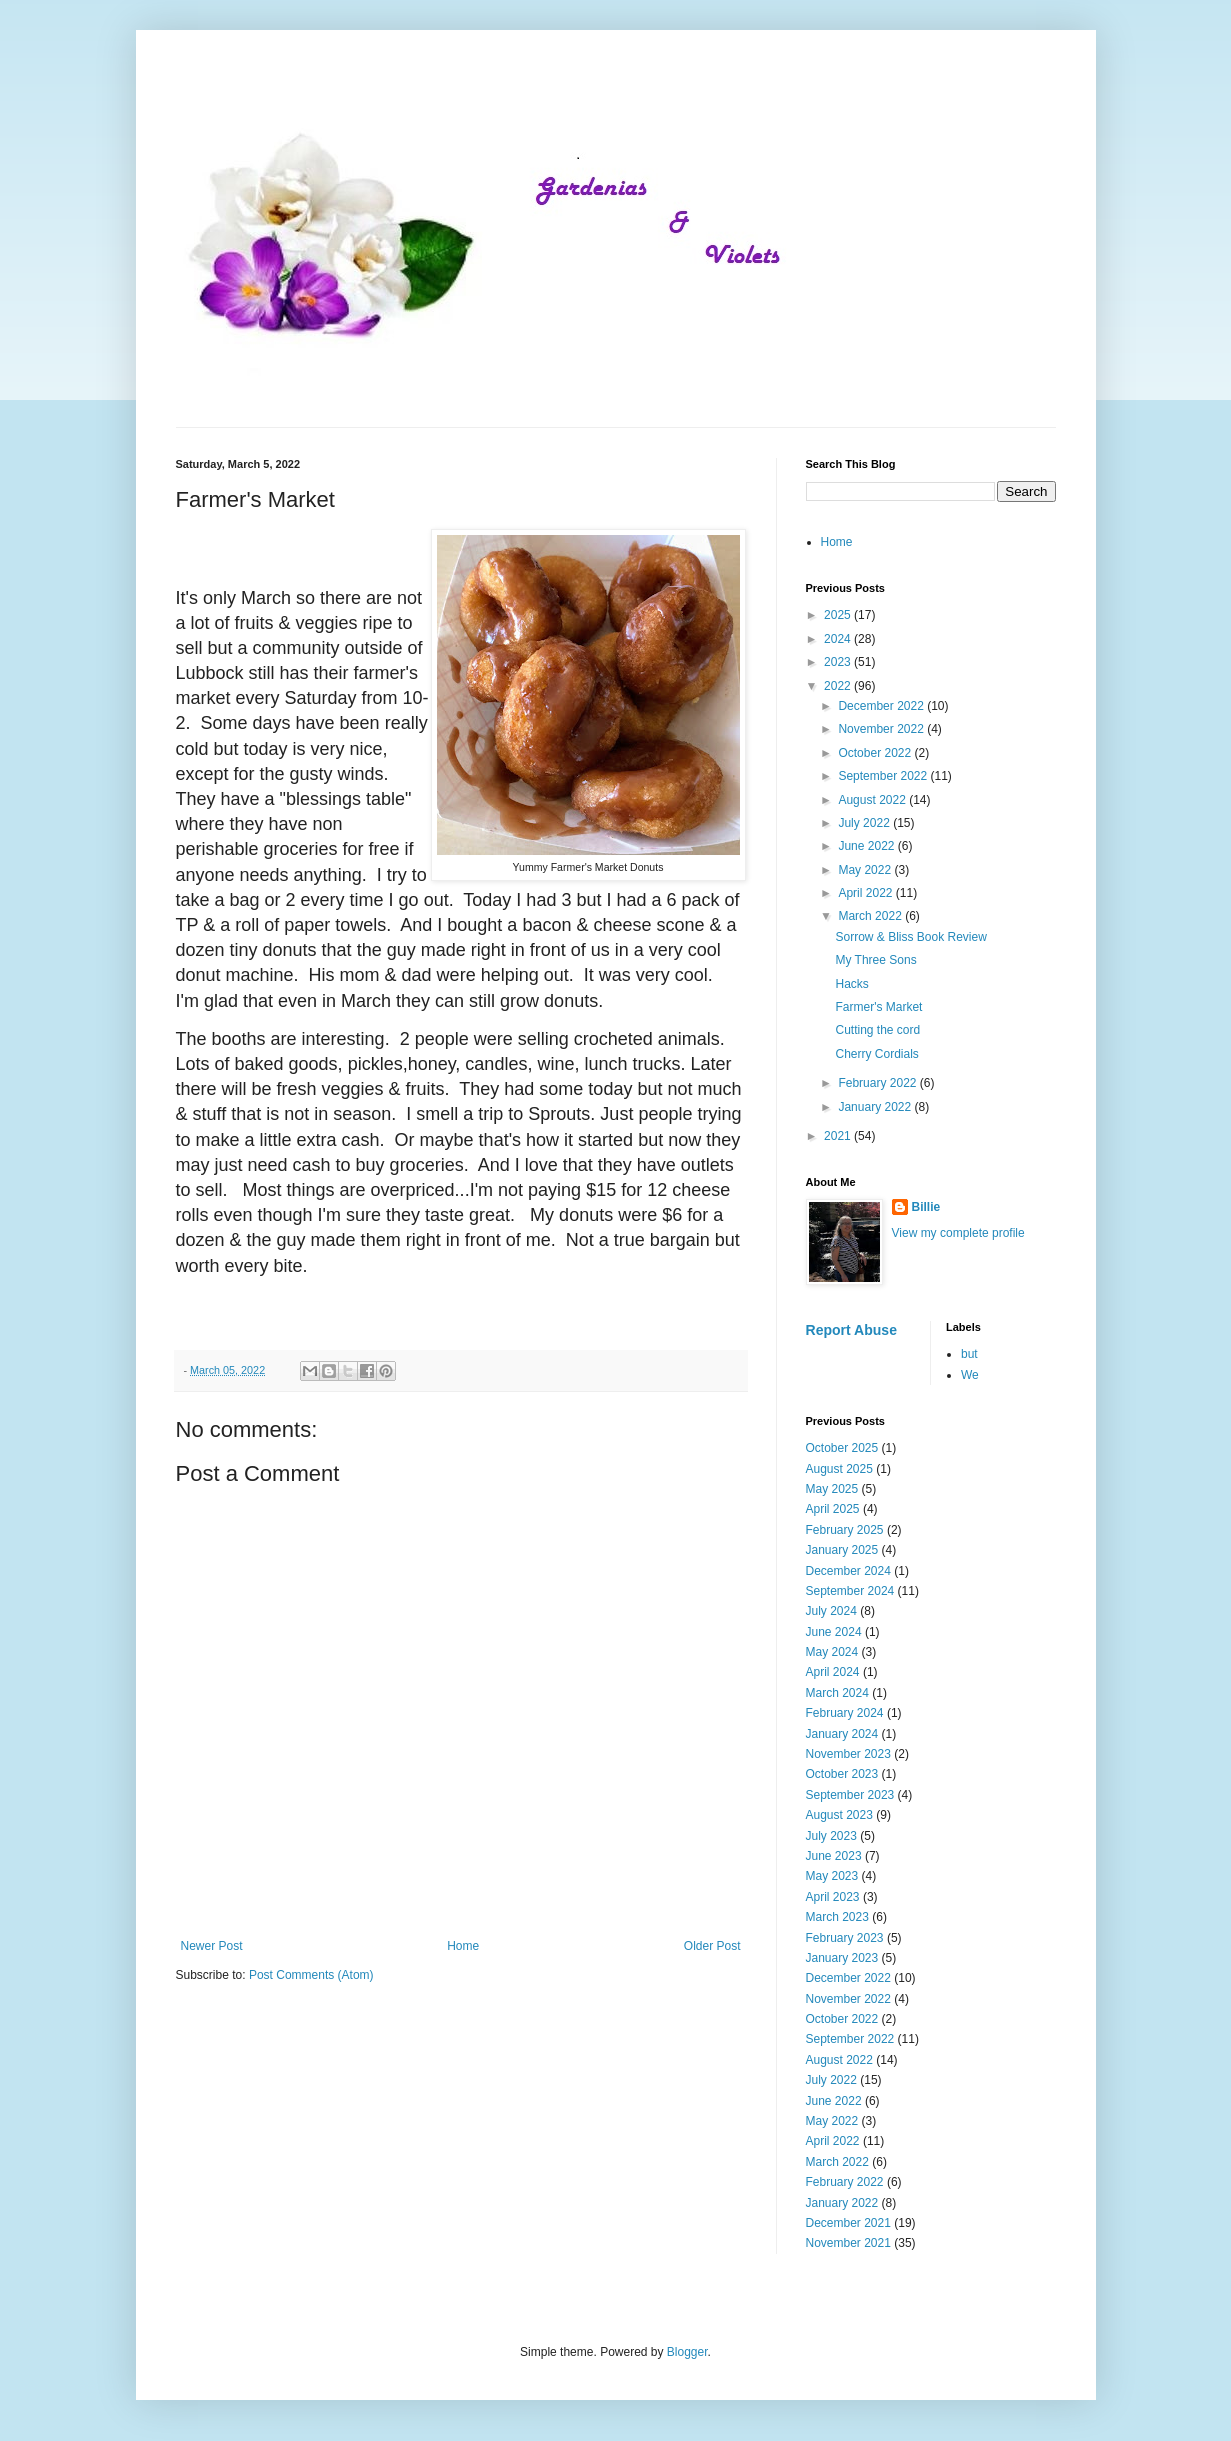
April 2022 (866, 893)
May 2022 (866, 870)
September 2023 (850, 1795)
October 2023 (842, 1774)
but (969, 1354)
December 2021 (848, 2223)
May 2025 (832, 1489)
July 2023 (831, 1836)
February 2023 (845, 1938)
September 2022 (884, 776)
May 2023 (832, 1876)
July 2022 (865, 823)
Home (463, 1946)
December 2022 (882, 706)
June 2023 (834, 1856)
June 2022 (867, 846)
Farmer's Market (878, 1007)
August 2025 (839, 1469)
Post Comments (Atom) (311, 1975)
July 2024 (831, 1611)
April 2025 (833, 1509)
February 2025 (845, 1530)
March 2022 (871, 916)
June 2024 (834, 1632)
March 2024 (837, 1693)
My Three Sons (875, 960)
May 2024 (832, 1652)
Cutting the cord (877, 1030)
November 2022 (882, 729)
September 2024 (850, 1591)
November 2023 (848, 1754)
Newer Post (212, 1946)
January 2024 (842, 1734)
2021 (839, 1136)
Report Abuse (851, 1330)
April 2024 (833, 1672)
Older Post (712, 1946)
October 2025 (842, 1448)
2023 (839, 662)
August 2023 (839, 1815)
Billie (926, 1207)
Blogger (687, 2352)
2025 (839, 615)
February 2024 (845, 1713)
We (970, 1375)
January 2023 (842, 1958)
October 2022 (876, 753)
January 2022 (876, 1107)
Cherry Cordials (876, 1054)
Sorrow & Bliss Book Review (910, 937)
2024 (839, 639)
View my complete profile (958, 1233)
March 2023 (837, 1917)
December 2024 (848, 1571)
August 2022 (873, 800)
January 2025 (842, 1550)
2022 (839, 686)
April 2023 (833, 1897)
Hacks (851, 984)
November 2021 (848, 2243)
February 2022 (878, 1083)
